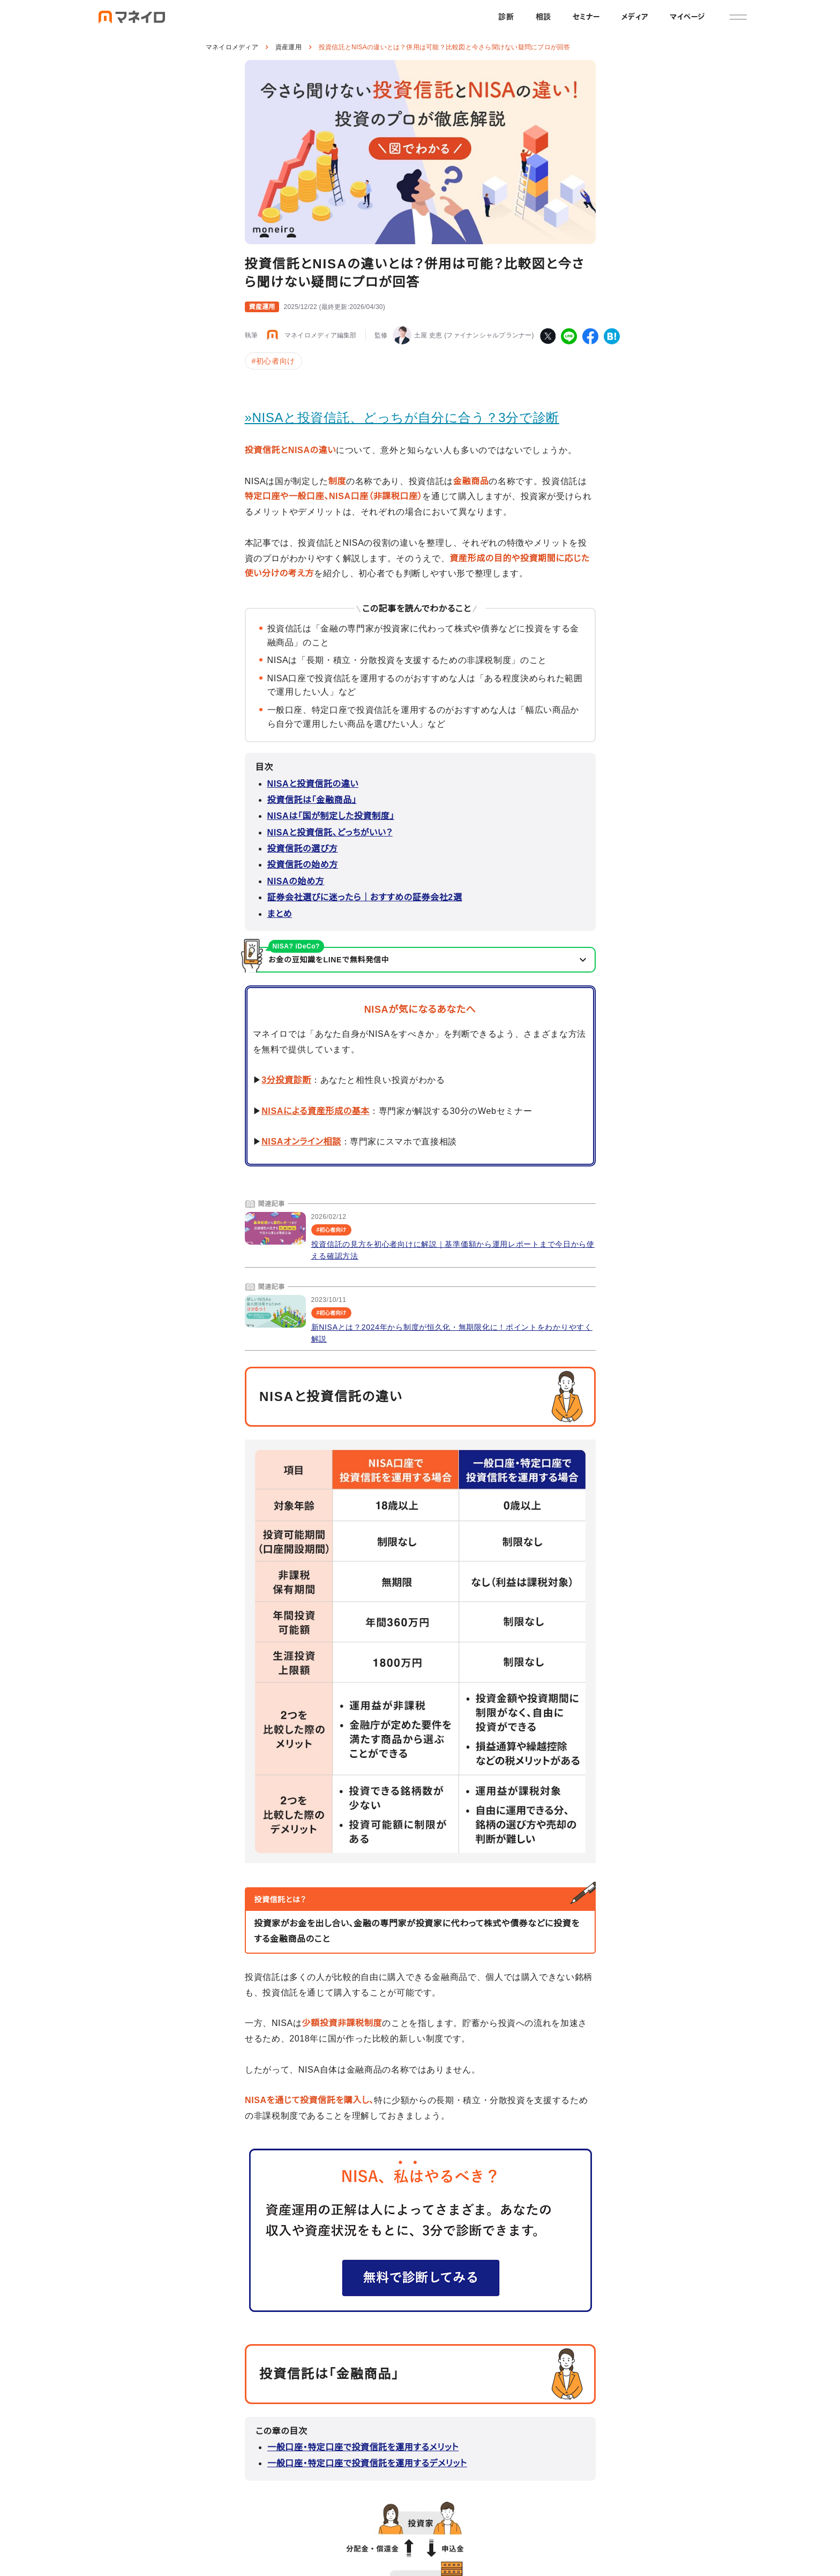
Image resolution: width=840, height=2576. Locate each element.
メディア (634, 17)
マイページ (687, 17)
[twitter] (547, 336)
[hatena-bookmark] (611, 336)
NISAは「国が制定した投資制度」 (331, 815)
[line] (569, 336)
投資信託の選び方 (302, 848)
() (334, 307)
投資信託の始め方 (302, 864)
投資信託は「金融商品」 (312, 799)
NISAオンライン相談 (301, 1141)
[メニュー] (738, 17)
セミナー (586, 17)
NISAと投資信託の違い (313, 783)
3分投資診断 (286, 1079)
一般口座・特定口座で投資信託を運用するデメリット (367, 2463)
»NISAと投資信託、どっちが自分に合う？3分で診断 (402, 417)
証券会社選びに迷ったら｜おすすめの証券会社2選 (364, 897)
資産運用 (288, 47)
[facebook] (590, 336)
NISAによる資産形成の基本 (315, 1111)
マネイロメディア (232, 47)
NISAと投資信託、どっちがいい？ (330, 832)
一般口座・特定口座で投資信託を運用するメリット (363, 2447)
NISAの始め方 (296, 881)
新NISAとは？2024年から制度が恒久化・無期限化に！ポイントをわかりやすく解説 (451, 1333)
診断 (506, 17)
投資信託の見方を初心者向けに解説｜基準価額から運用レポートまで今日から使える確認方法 (453, 1250)
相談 (543, 17)
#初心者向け (273, 361)
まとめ (279, 913)
